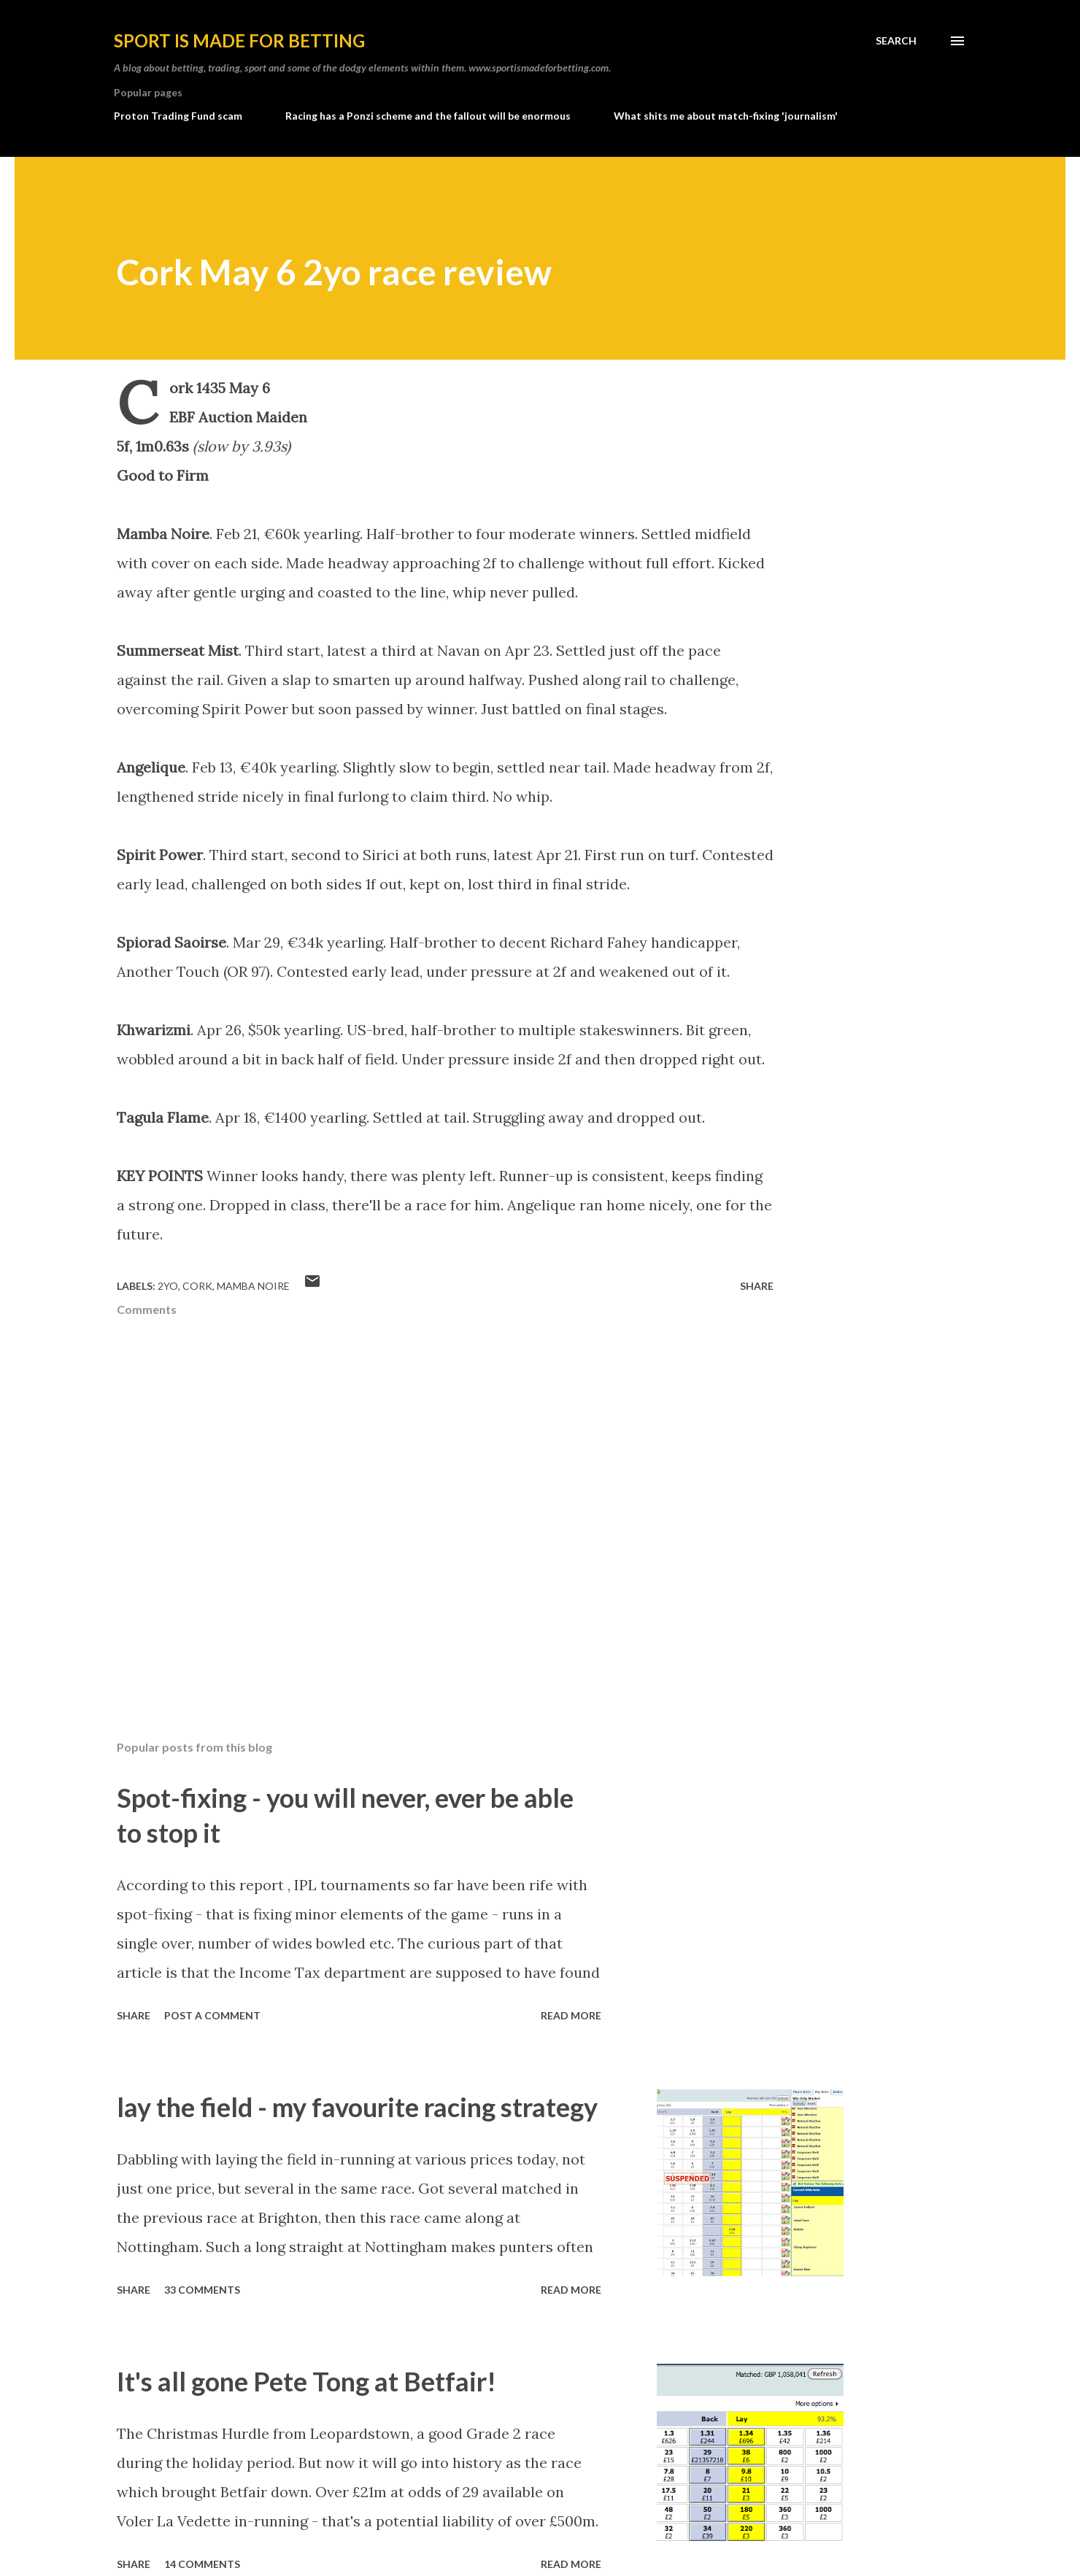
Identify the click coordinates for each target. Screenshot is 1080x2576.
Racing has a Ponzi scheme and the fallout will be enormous (428, 115)
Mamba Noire (253, 1286)
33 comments (202, 2289)
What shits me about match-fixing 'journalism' (726, 115)
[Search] (896, 41)
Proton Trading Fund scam (178, 115)
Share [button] (757, 1286)
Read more (571, 2015)
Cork (197, 1286)
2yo (168, 1286)
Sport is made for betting (239, 40)
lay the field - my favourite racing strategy (357, 2107)
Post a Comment (212, 2015)
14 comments (202, 2564)
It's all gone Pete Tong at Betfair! (306, 2381)
